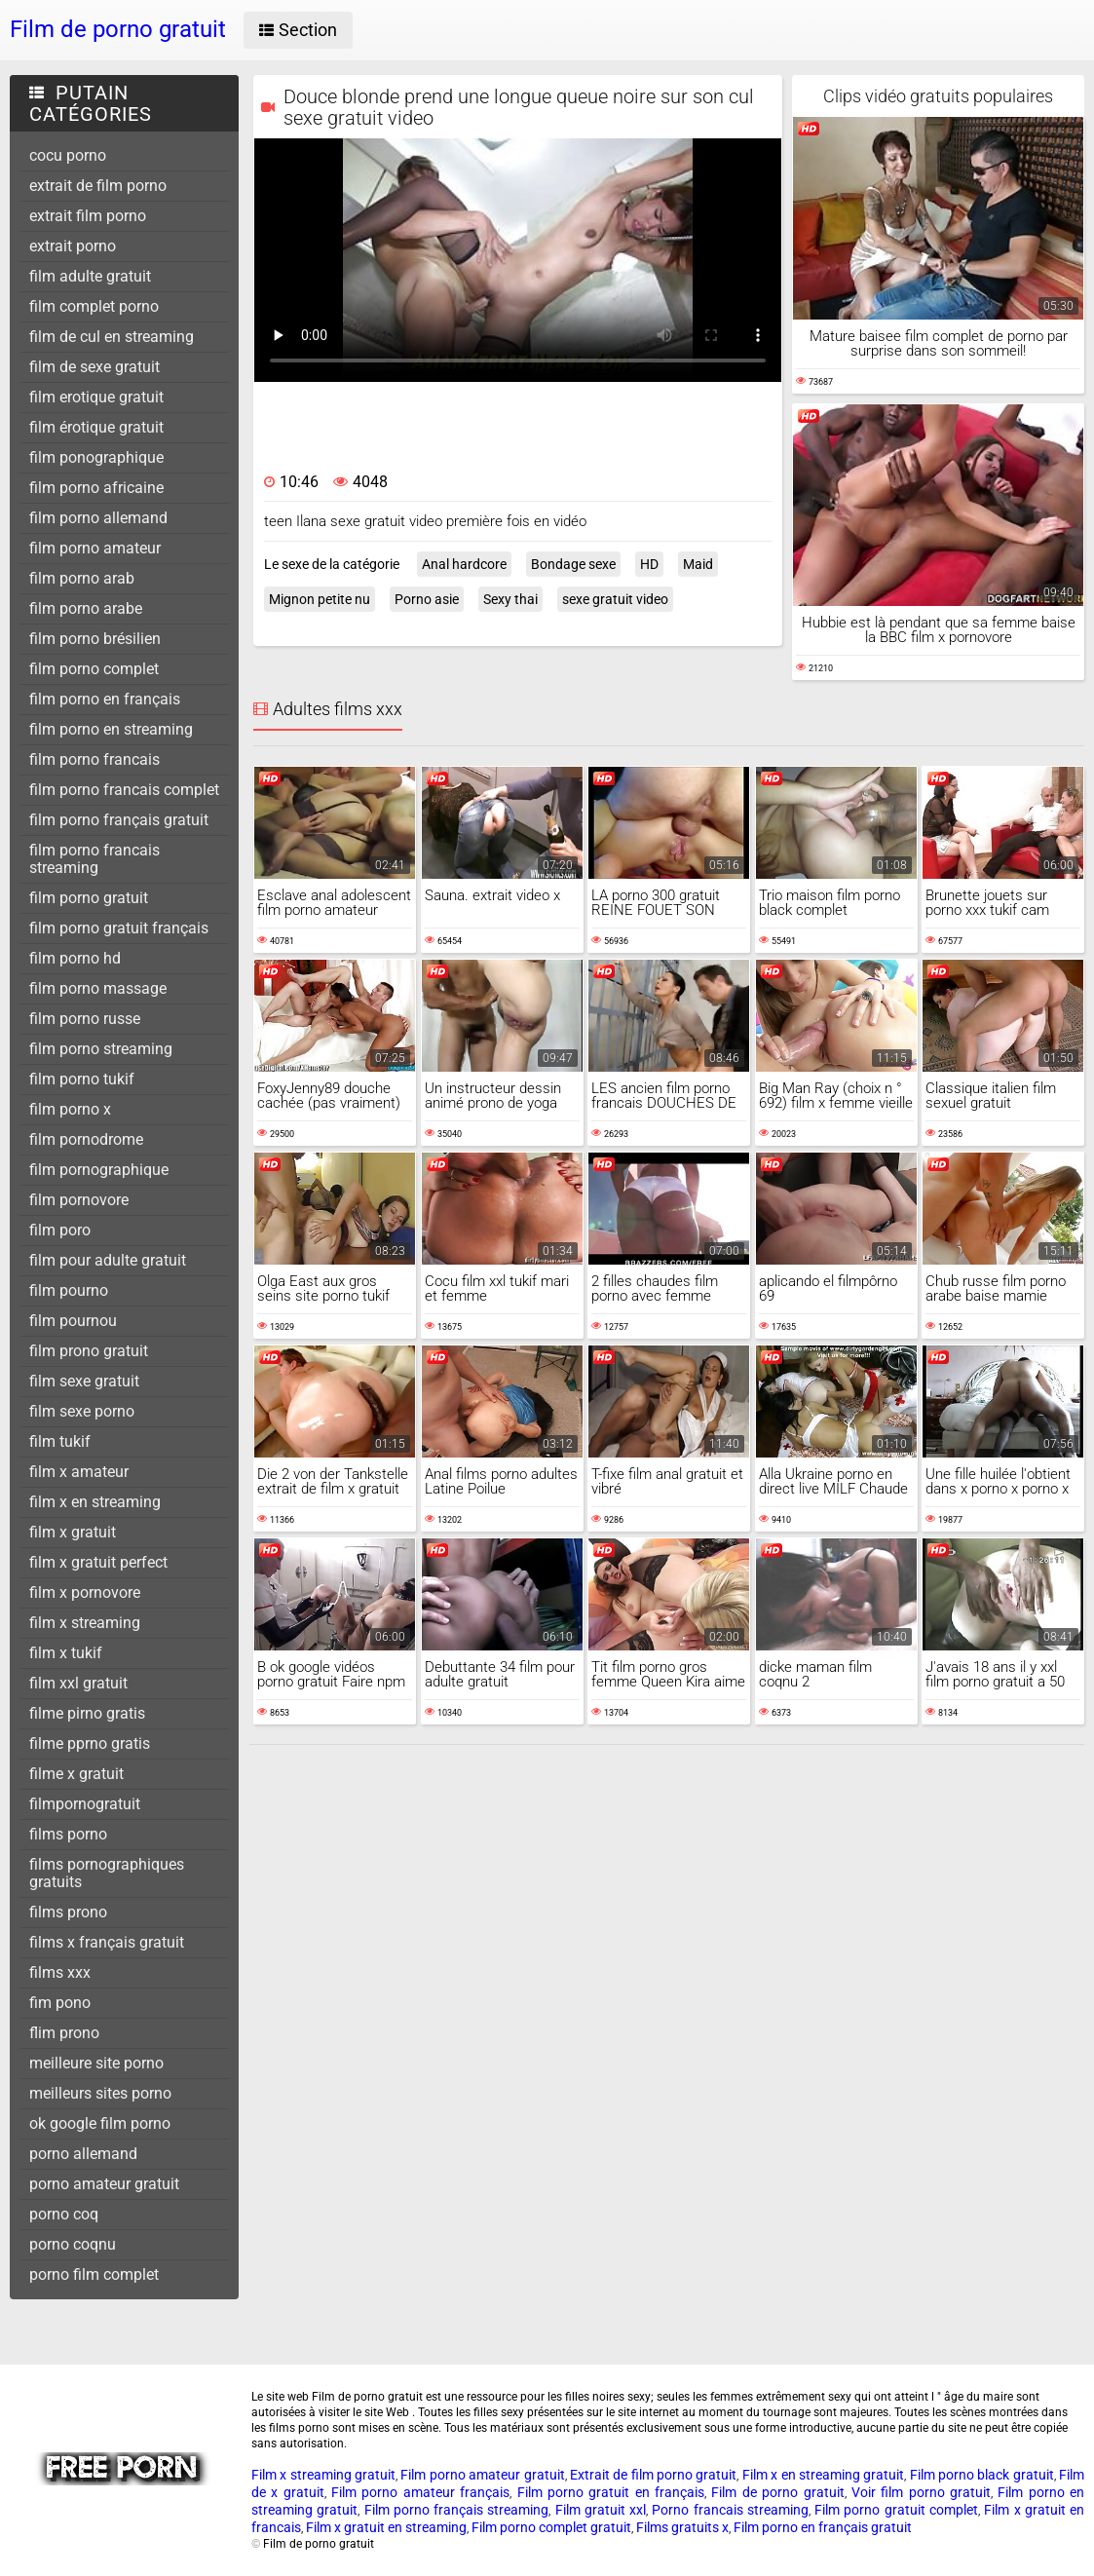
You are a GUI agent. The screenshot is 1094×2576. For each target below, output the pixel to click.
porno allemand (83, 2153)
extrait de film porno (98, 185)
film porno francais (94, 759)
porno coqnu (72, 2244)
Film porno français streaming (456, 2510)
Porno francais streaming (730, 2510)
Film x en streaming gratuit (823, 2474)
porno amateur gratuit (104, 2184)
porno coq (63, 2214)
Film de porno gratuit (777, 2492)
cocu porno (67, 155)
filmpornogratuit (84, 1804)
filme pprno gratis (89, 1743)
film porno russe (84, 1018)
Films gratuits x (682, 2527)
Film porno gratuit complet (896, 2510)
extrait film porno (87, 216)
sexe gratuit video (615, 599)
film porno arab (81, 578)
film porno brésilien (95, 638)
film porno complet (94, 669)
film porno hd (75, 958)
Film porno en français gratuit (823, 2527)
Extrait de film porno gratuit (653, 2474)
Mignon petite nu (319, 599)
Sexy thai (510, 599)
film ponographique (96, 457)
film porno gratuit (88, 898)
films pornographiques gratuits (106, 1873)
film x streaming (84, 1622)
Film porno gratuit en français (610, 2492)
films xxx (60, 1972)
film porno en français (104, 699)
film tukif (60, 1441)
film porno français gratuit (118, 820)
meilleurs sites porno (100, 2093)
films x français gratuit (106, 1942)
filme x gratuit (76, 1773)
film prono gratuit (88, 1351)
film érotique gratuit (96, 427)
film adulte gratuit (90, 276)
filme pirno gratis (87, 1713)
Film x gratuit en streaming (386, 2527)
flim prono (64, 2033)
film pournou (73, 1320)
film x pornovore (84, 1592)
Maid (698, 564)
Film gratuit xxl (601, 2510)
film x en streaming (95, 1502)
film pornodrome (86, 1139)
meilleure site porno (96, 2063)
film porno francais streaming (94, 859)
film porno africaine (96, 487)
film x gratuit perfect (98, 1562)
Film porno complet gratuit (551, 2527)
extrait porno (72, 246)
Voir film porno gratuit (921, 2492)
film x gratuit (72, 1532)
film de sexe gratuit (94, 367)
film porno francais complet (124, 789)
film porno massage (98, 988)
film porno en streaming (111, 729)
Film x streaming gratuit (323, 2474)
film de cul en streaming (111, 336)
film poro (60, 1230)
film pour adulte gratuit (107, 1260)
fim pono (60, 2002)
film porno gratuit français (118, 928)
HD (649, 564)
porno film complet (94, 2274)
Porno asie (427, 599)
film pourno (68, 1290)
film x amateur (79, 1471)
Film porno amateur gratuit (482, 2474)
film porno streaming (100, 1049)
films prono (68, 1912)
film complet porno (94, 306)
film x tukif (65, 1653)
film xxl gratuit (78, 1683)
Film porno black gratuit (982, 2474)
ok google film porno (99, 2123)
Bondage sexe (573, 564)
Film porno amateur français (420, 2492)
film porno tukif (81, 1079)
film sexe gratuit (84, 1381)
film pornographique (99, 1169)
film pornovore (79, 1200)
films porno (68, 1834)
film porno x (70, 1109)
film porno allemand (98, 518)
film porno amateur (95, 548)
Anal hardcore (464, 564)
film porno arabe (85, 608)
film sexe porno (81, 1411)
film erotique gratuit (96, 397)
